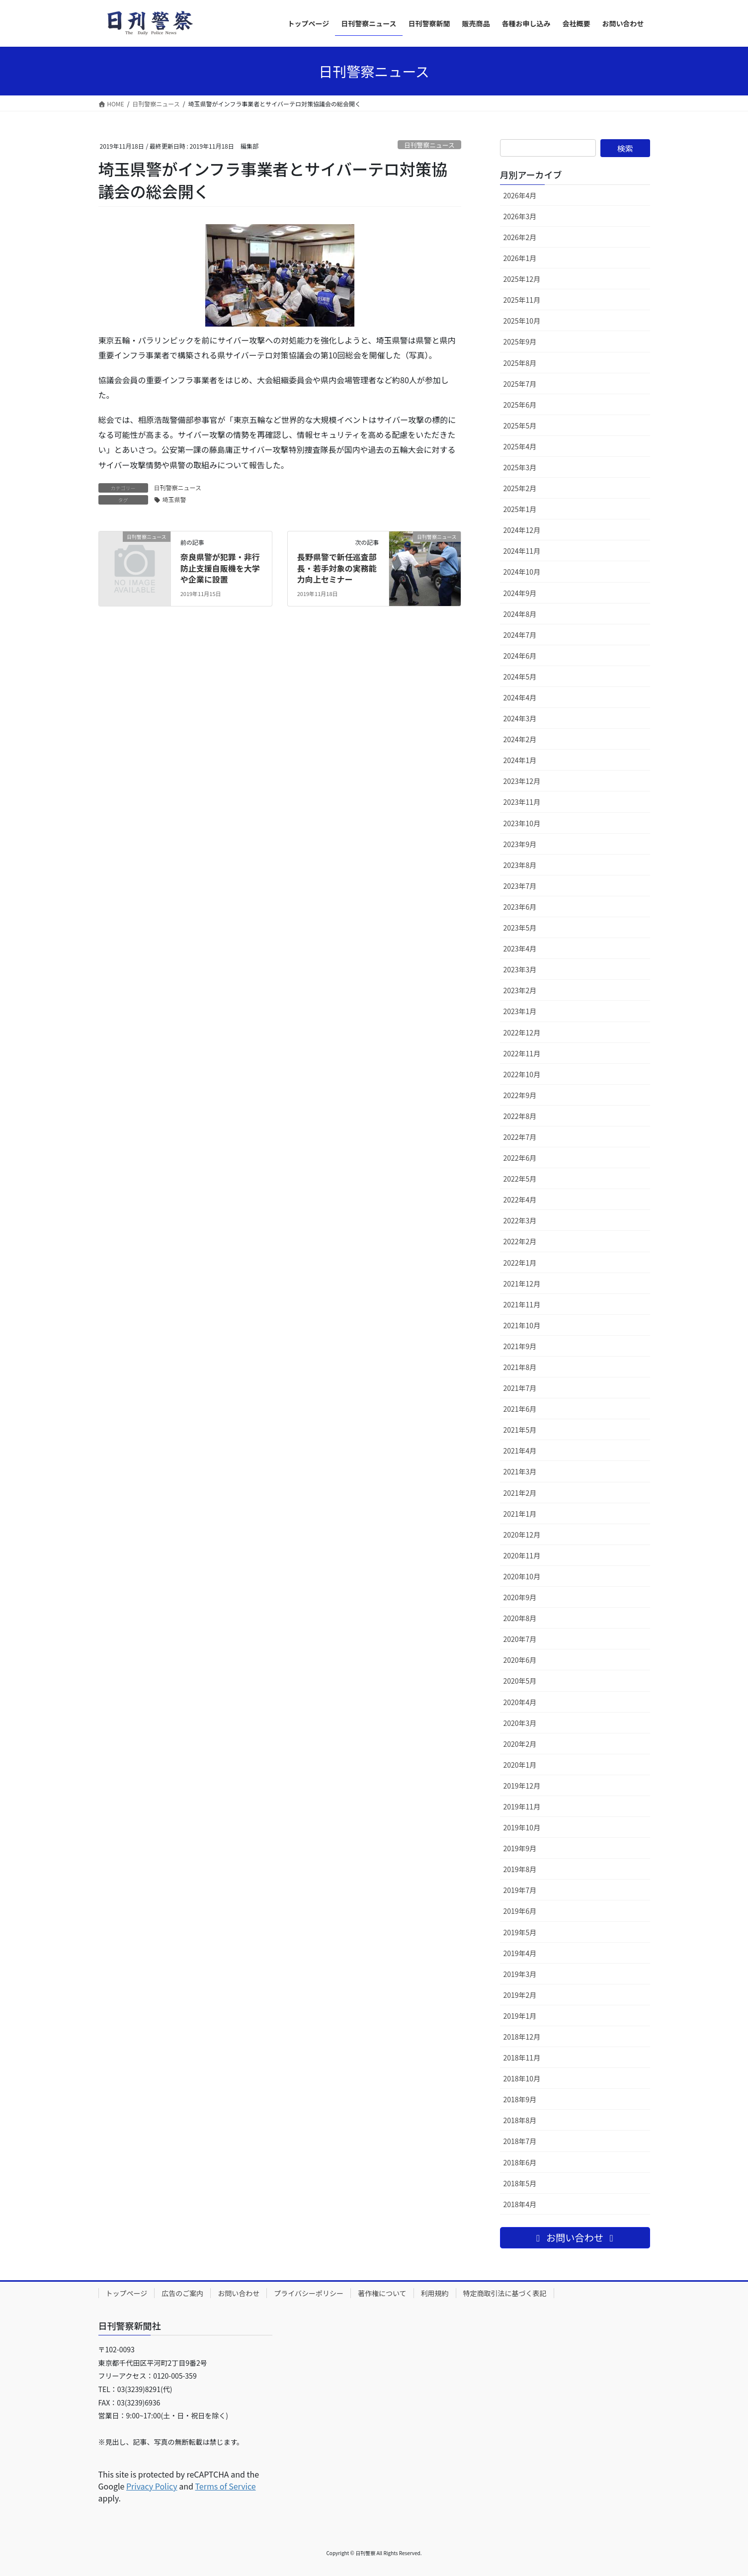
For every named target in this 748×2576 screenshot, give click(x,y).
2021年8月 (520, 1367)
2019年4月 (520, 1953)
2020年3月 (520, 1723)
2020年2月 (520, 1744)
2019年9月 (520, 1848)
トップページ (127, 2293)
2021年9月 (520, 1346)
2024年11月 (522, 551)
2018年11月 (522, 2057)
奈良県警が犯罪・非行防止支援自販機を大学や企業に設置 (220, 568)
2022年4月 (520, 1199)
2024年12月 (522, 530)
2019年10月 (522, 1827)
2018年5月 (520, 2183)
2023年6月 (520, 907)
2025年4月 (520, 446)
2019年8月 (520, 1869)
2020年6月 (520, 1660)
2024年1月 (520, 760)
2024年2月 (520, 739)
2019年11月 (522, 1806)
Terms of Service (225, 2486)
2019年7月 (520, 1890)
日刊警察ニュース (429, 145)
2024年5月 (520, 677)
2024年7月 (520, 635)
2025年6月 (520, 405)
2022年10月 (522, 1074)
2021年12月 (522, 1283)
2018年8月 (520, 2120)
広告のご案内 (182, 2293)
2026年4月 (520, 195)
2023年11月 (522, 802)
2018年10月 (522, 2078)
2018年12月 (522, 2037)
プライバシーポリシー (308, 2293)
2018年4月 (520, 2204)
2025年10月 (522, 321)
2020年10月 (522, 1576)
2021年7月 (520, 1388)
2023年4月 (520, 948)
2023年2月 (520, 990)
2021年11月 (522, 1304)
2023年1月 (520, 1011)
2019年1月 (520, 2016)
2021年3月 (520, 1471)
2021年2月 (520, 1493)
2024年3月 (520, 718)
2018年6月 (520, 2162)
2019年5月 (520, 1932)
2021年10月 (522, 1325)
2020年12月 (522, 1535)
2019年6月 (520, 1911)
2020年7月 (520, 1639)
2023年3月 (520, 969)
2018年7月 (520, 2141)
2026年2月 (520, 237)
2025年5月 (520, 425)
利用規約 (435, 2293)
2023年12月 (522, 781)
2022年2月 (520, 1241)
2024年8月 (520, 614)
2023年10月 (522, 823)
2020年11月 (522, 1555)
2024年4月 (520, 697)
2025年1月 (520, 509)
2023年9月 (520, 844)
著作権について (382, 2293)
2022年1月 (520, 1263)
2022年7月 (520, 1137)
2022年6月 (520, 1158)
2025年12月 (522, 279)
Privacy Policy (151, 2486)
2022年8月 (520, 1116)
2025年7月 (520, 384)
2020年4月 (520, 1702)
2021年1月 (520, 1514)
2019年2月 (520, 1995)
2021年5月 (520, 1430)
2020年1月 (520, 1765)
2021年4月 (520, 1451)
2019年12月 (522, 1786)
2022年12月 (522, 1032)
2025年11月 (522, 300)
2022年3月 (520, 1220)
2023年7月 (520, 886)
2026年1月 (520, 258)
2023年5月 (520, 928)
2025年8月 (520, 363)
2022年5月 (520, 1179)
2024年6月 (520, 656)
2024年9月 (520, 593)
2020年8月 (520, 1618)
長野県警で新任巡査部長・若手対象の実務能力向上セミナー (337, 568)
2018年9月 (520, 2099)
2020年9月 (520, 1597)
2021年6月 (520, 1409)
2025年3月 (520, 467)
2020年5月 (520, 1681)
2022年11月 (522, 1053)
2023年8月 (520, 865)
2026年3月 (520, 216)
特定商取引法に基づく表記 (505, 2293)
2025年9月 (520, 341)
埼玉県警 (174, 499)
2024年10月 (522, 572)
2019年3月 (520, 1974)
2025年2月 (520, 488)
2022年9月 (520, 1095)
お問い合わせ (238, 2293)
